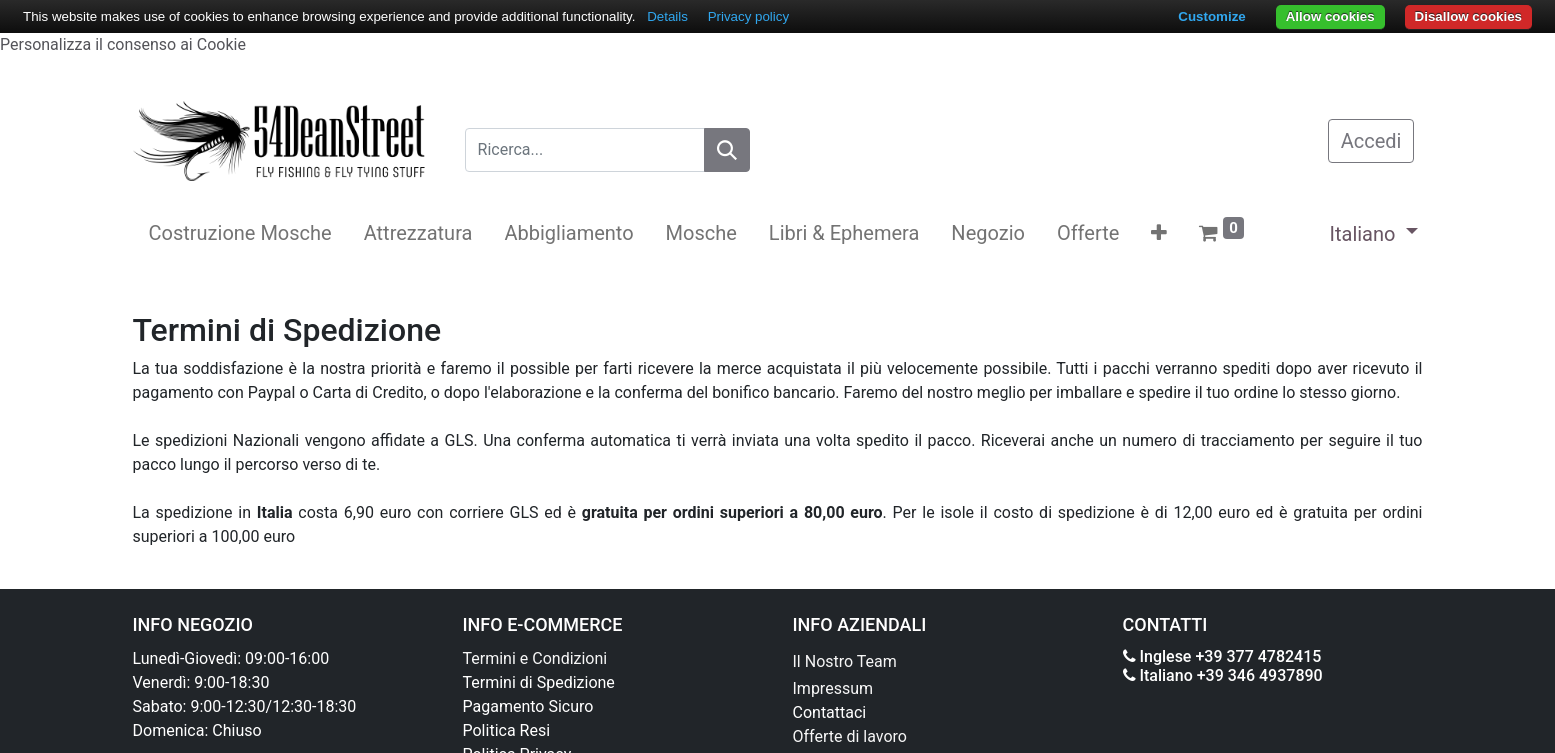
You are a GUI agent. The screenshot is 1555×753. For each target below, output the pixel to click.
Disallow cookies (1468, 16)
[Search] (727, 150)
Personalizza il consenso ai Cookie (123, 44)
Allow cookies (1330, 16)
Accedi (1371, 141)
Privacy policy (748, 16)
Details (667, 16)
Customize (1211, 16)
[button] (1159, 233)
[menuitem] (240, 233)
